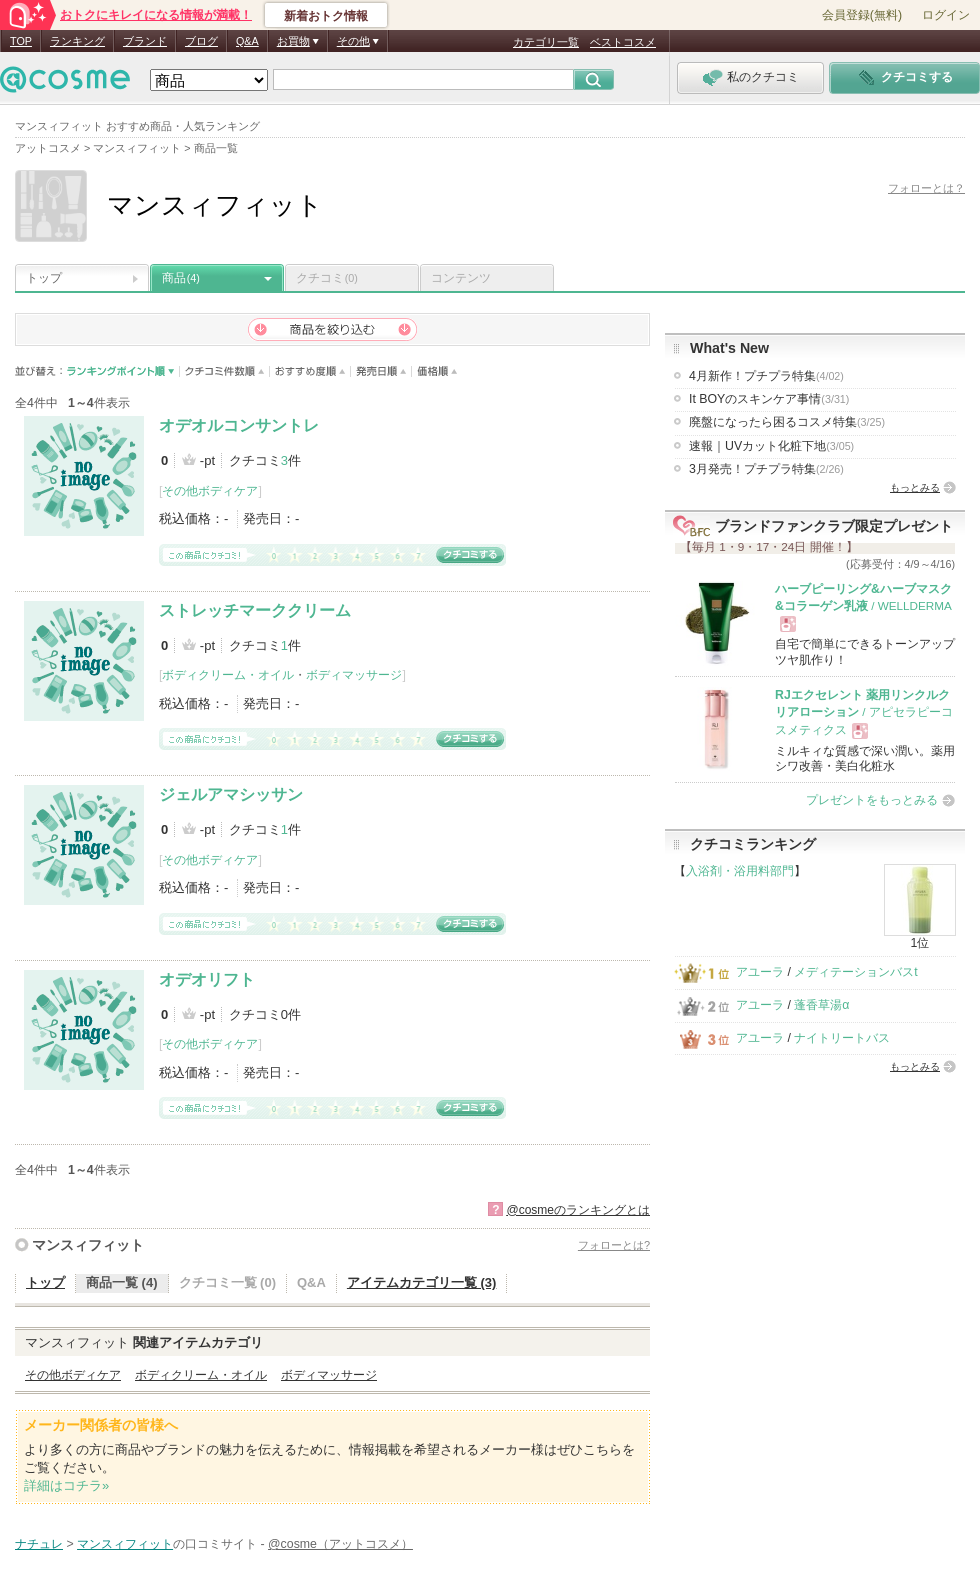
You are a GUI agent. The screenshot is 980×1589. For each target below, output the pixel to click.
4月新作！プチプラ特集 (766, 376)
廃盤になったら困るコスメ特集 (787, 422)
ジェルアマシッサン (231, 794)
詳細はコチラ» (66, 1485)
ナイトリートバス (842, 1038)
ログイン (946, 15)
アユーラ (760, 972)
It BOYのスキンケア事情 (769, 399)
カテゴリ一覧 (546, 42)
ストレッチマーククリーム (255, 610)
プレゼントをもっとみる (872, 800)
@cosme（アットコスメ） (340, 1544)
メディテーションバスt (855, 972)
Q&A (247, 41)
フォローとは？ (926, 188)
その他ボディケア (210, 491)
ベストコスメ (623, 42)
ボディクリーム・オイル (228, 675)
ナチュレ (39, 1544)
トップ (44, 278)
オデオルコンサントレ (239, 425)
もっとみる (915, 487)
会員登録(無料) (862, 15)
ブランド (145, 41)
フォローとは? (614, 1245)
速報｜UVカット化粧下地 (771, 446)
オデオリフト (207, 979)
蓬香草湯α (821, 1005)
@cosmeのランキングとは (578, 1210)
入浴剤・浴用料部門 (740, 871)
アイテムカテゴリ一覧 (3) (422, 1282)
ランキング (77, 41)
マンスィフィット (88, 1245)
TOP (21, 41)
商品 (181, 278)
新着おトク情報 (326, 16)
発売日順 (381, 371)
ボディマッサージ (354, 675)
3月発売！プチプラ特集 (766, 469)
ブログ (201, 41)
